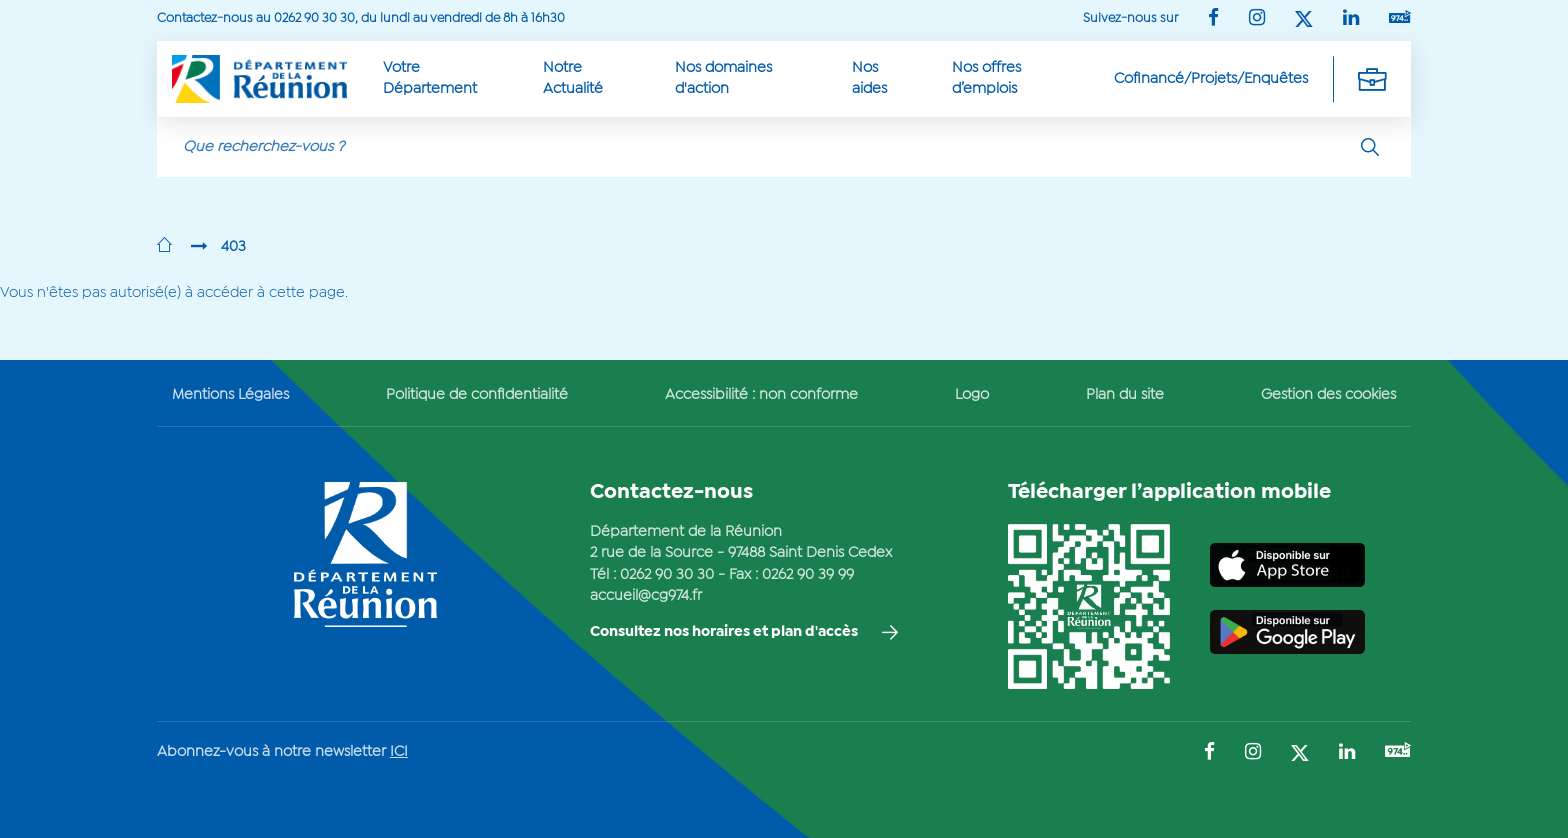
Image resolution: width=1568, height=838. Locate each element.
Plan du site (1125, 395)
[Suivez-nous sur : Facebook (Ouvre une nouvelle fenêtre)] (1213, 19)
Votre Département (430, 78)
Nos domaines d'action (723, 78)
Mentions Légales (230, 395)
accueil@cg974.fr (646, 596)
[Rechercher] (1370, 147)
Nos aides (869, 78)
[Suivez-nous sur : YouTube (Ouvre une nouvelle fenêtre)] (1400, 18)
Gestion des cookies (1328, 395)
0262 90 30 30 (667, 575)
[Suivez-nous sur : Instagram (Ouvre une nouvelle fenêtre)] (1257, 19)
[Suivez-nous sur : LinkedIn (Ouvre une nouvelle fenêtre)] (1351, 19)
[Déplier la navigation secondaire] (1372, 79)
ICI (399, 752)
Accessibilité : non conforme (761, 395)
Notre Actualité (573, 78)
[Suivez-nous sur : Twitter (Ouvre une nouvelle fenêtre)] (1304, 20)
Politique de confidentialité (477, 395)
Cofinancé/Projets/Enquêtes (1211, 79)
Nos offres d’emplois (986, 78)
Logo (972, 395)
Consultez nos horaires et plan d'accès (724, 632)
